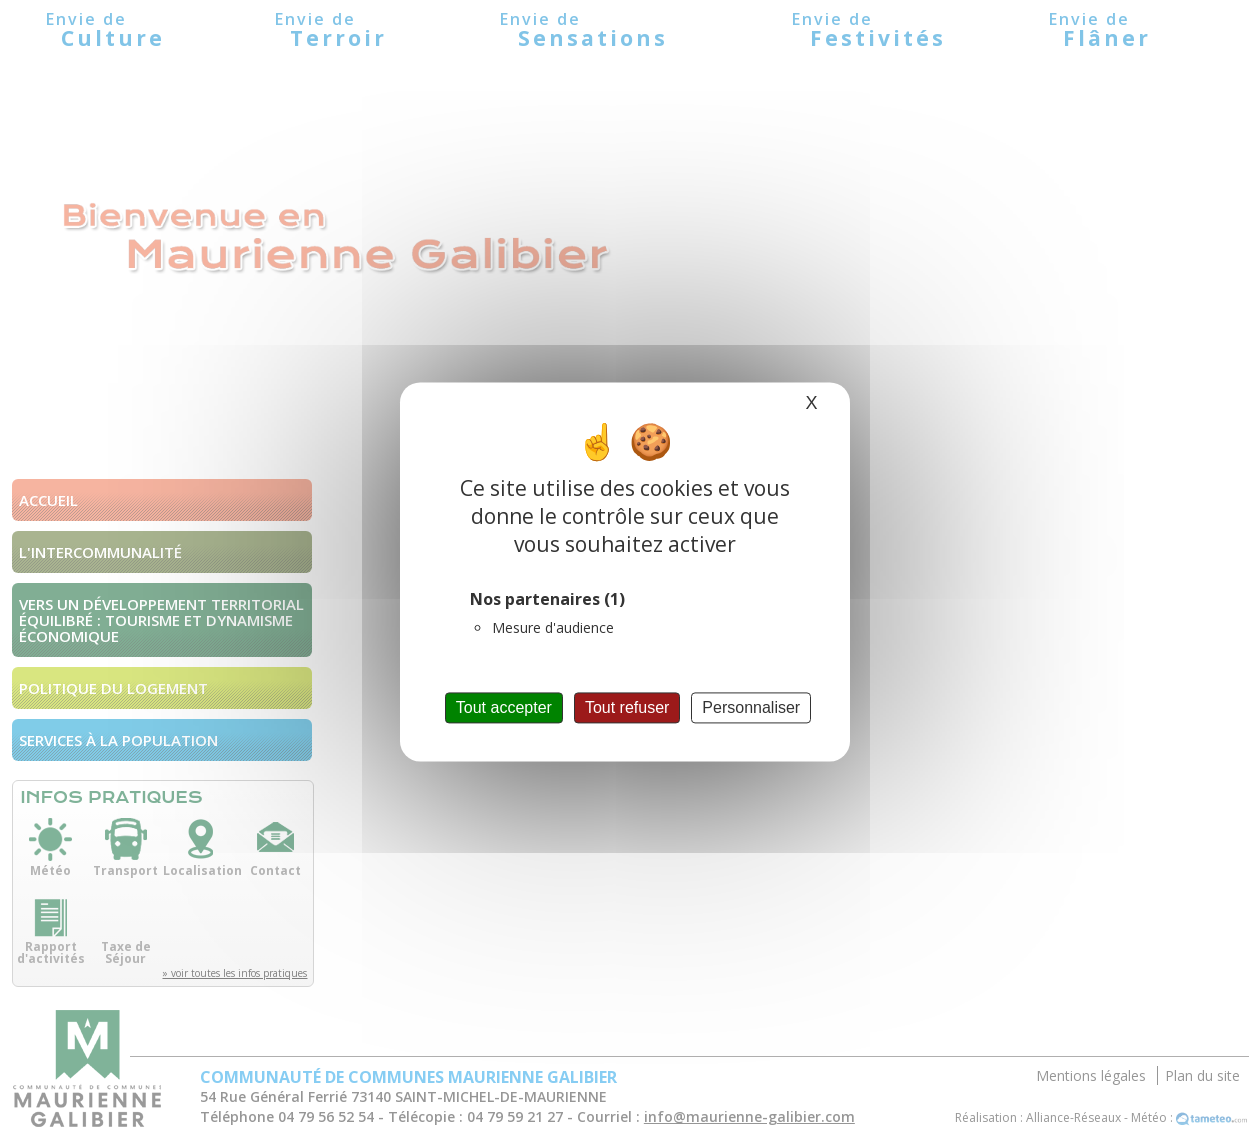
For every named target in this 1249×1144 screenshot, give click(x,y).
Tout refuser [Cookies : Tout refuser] (627, 707)
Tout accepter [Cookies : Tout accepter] (504, 707)
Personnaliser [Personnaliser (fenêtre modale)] (751, 707)
